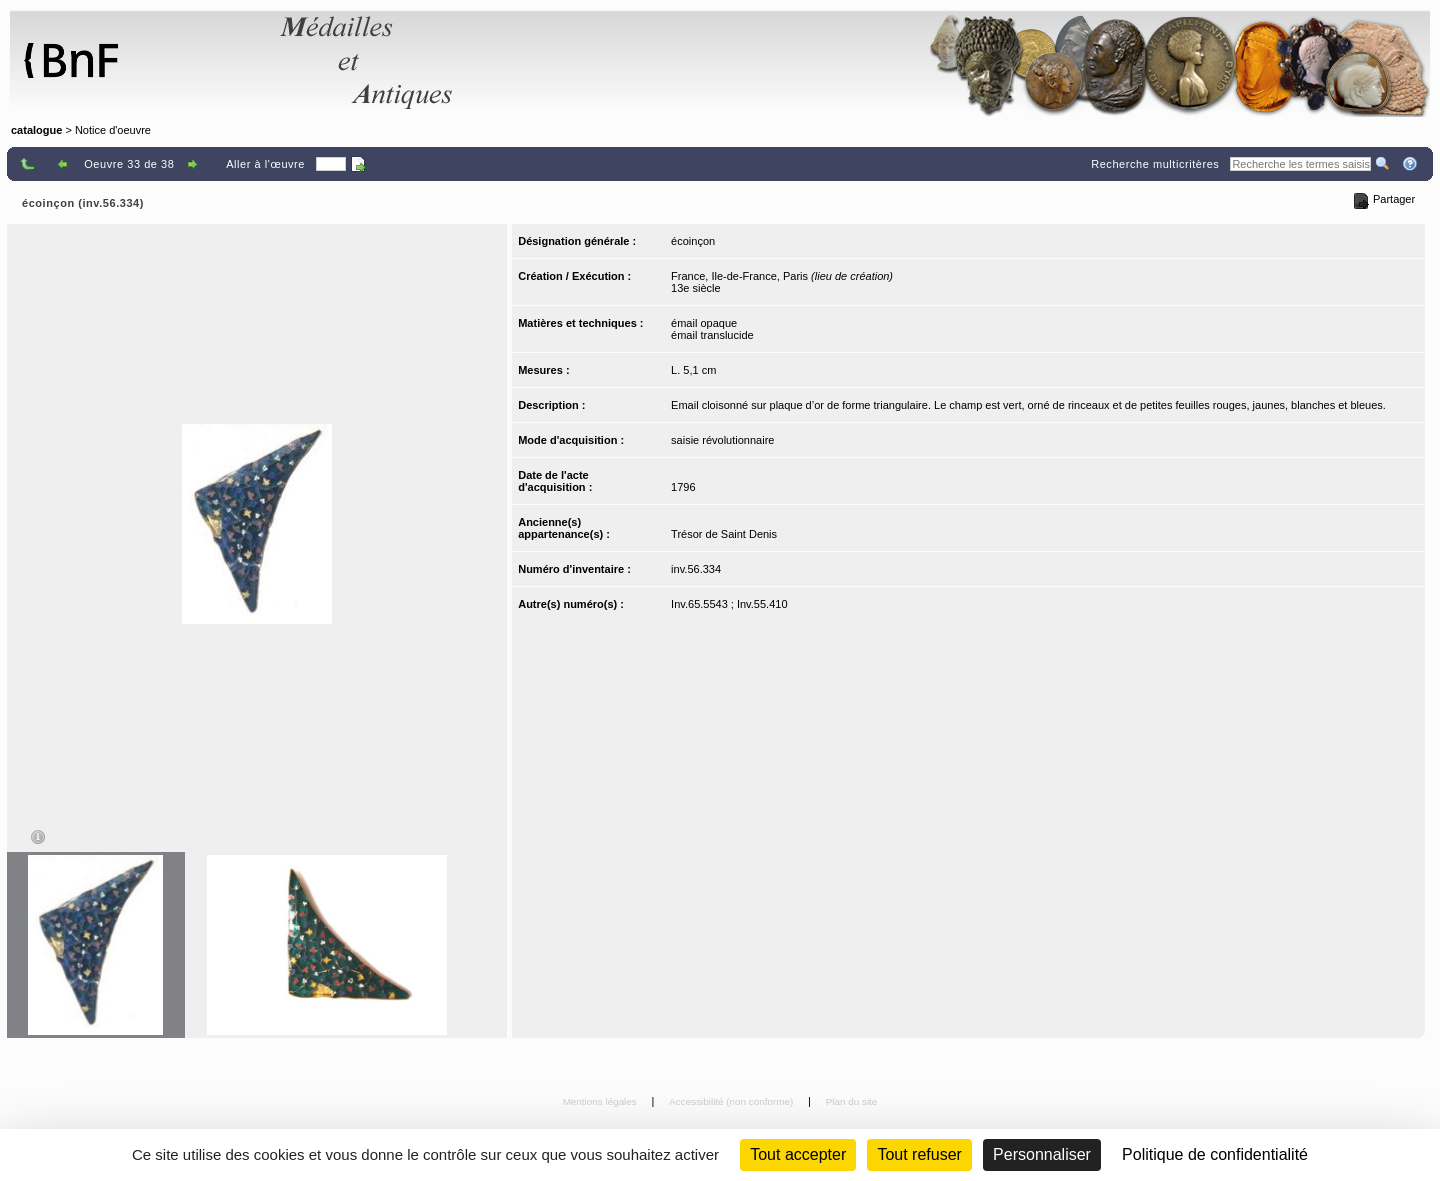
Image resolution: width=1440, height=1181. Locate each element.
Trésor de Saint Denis (724, 534)
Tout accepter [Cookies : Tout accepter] (798, 1154)
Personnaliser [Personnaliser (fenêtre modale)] (1042, 1154)
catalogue (36, 130)
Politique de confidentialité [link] (1215, 1154)
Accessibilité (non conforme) (732, 1101)
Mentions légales (601, 1101)
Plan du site (852, 1101)
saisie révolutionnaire (722, 440)
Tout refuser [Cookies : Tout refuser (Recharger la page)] (919, 1154)
